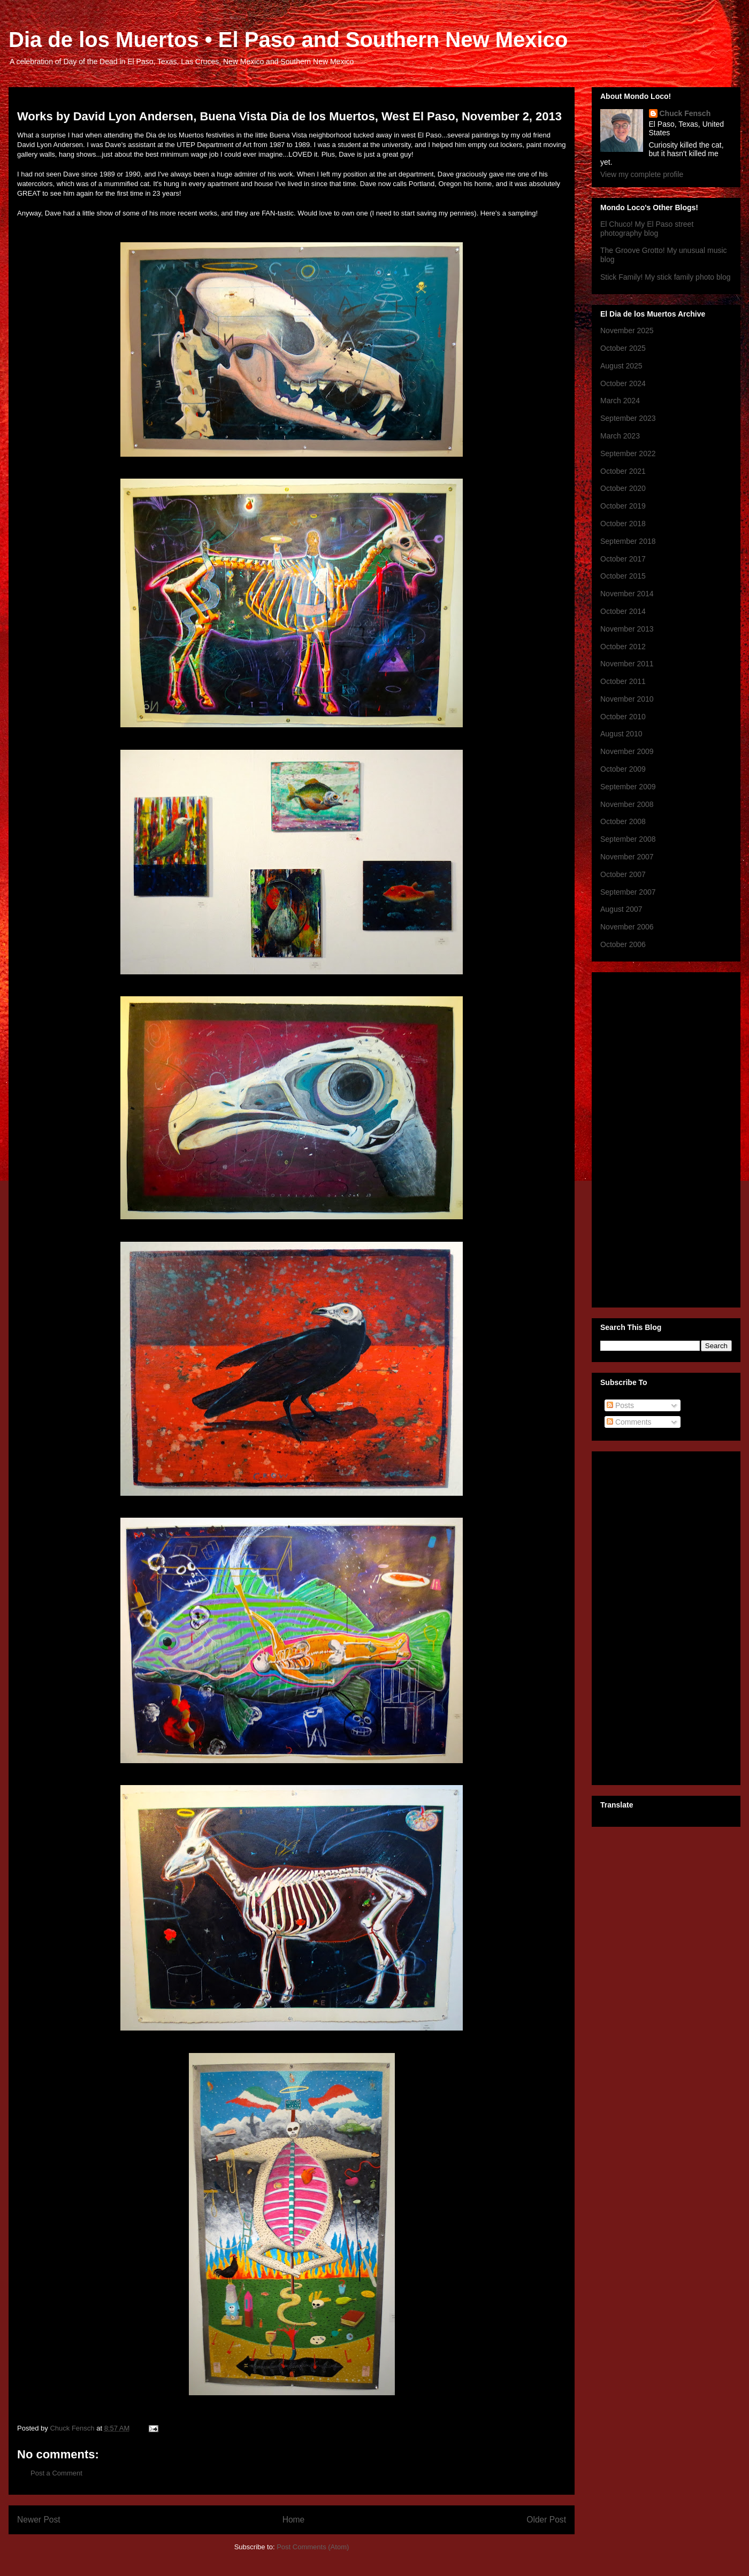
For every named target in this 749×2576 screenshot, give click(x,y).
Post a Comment (56, 2473)
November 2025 (627, 330)
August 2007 (621, 909)
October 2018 (623, 523)
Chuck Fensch (685, 113)
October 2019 (623, 506)
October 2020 (623, 488)
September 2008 (628, 839)
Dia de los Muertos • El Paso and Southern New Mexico (288, 39)
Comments (629, 1422)
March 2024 (620, 400)
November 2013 (627, 629)
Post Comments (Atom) (313, 2547)
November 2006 (627, 926)
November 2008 (627, 804)
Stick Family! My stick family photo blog (665, 277)
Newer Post (38, 2519)
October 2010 (623, 716)
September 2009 (628, 786)
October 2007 (623, 874)
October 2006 (623, 944)
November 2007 (627, 856)
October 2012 (623, 646)
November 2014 (627, 593)
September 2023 (628, 418)
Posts (620, 1405)
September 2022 (628, 453)
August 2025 (621, 366)
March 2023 (620, 436)
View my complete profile (641, 174)
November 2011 (627, 663)
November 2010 (627, 699)
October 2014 (623, 611)
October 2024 (623, 383)
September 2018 (628, 541)
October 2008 (623, 821)
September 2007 (628, 892)
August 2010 (621, 733)
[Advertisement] (643, 1136)
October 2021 (623, 471)
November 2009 (627, 751)
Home (293, 2519)
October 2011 (623, 681)
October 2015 (623, 576)
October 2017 (623, 559)
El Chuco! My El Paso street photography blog (646, 228)
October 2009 (623, 769)
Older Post (546, 2519)
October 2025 (623, 348)
